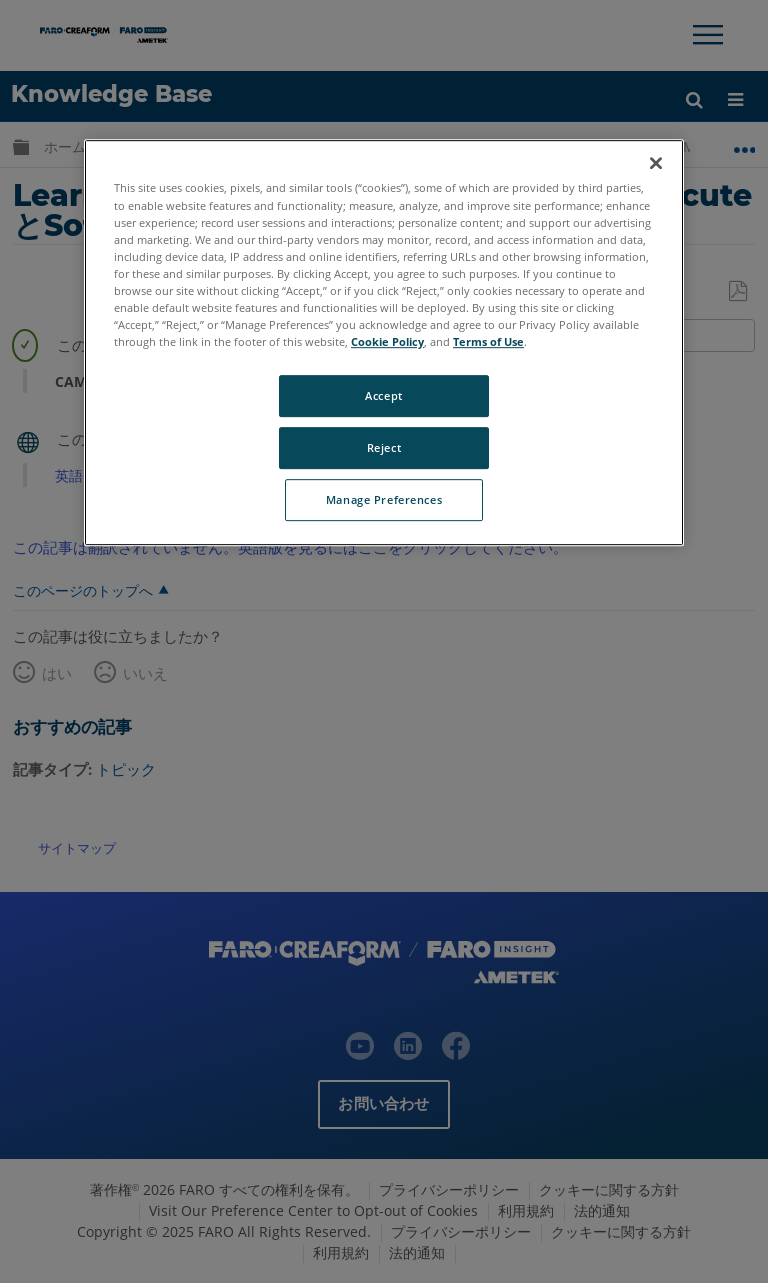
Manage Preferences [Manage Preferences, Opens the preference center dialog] (384, 499)
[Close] (656, 164)
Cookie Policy (387, 341)
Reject (384, 447)
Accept (383, 395)
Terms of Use (488, 341)
